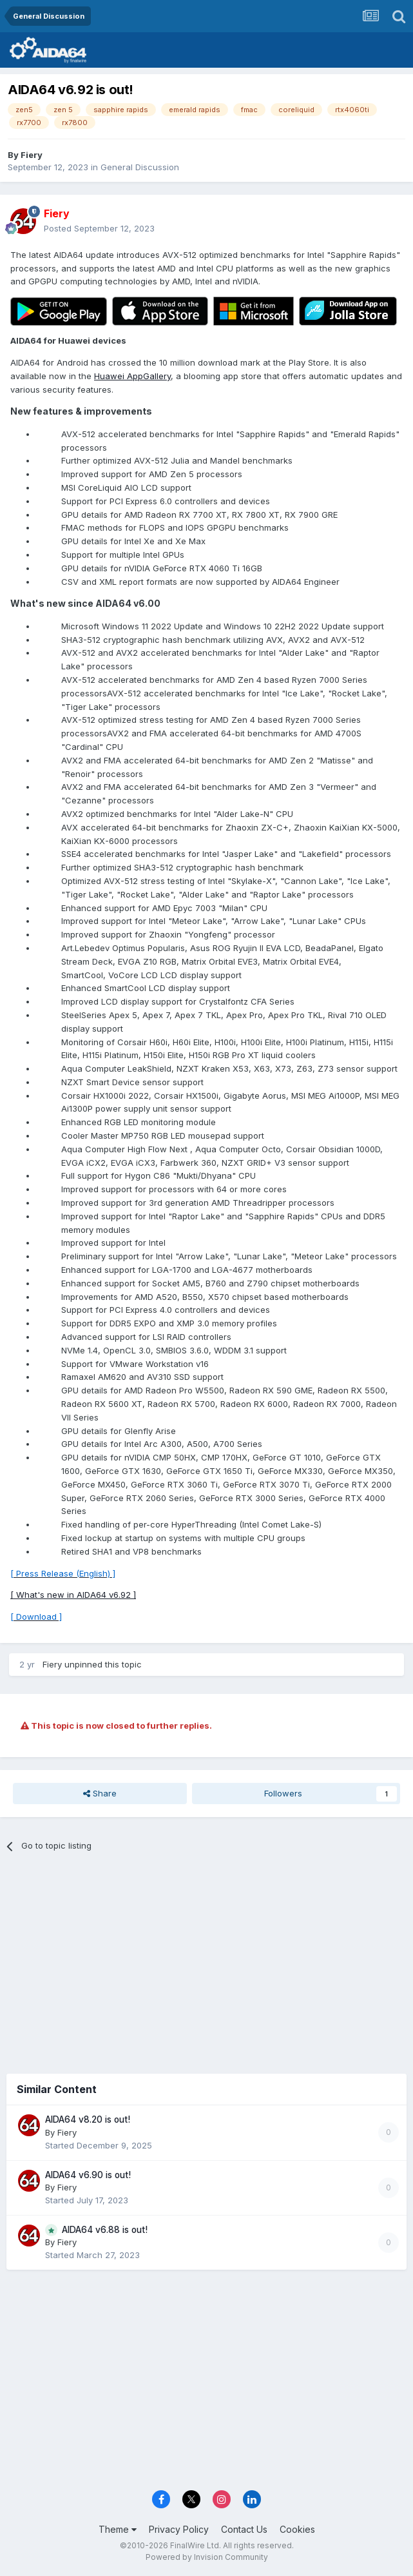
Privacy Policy (179, 2529)
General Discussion (140, 167)
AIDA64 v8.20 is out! (87, 2119)
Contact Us (244, 2529)
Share (100, 1793)
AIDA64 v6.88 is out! (105, 2230)
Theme (118, 2529)
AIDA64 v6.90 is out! (88, 2175)
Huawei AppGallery (132, 376)
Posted (99, 228)
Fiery (32, 155)
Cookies (297, 2529)
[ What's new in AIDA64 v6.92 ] (73, 1594)
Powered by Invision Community (207, 2557)
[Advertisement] (206, 1958)
